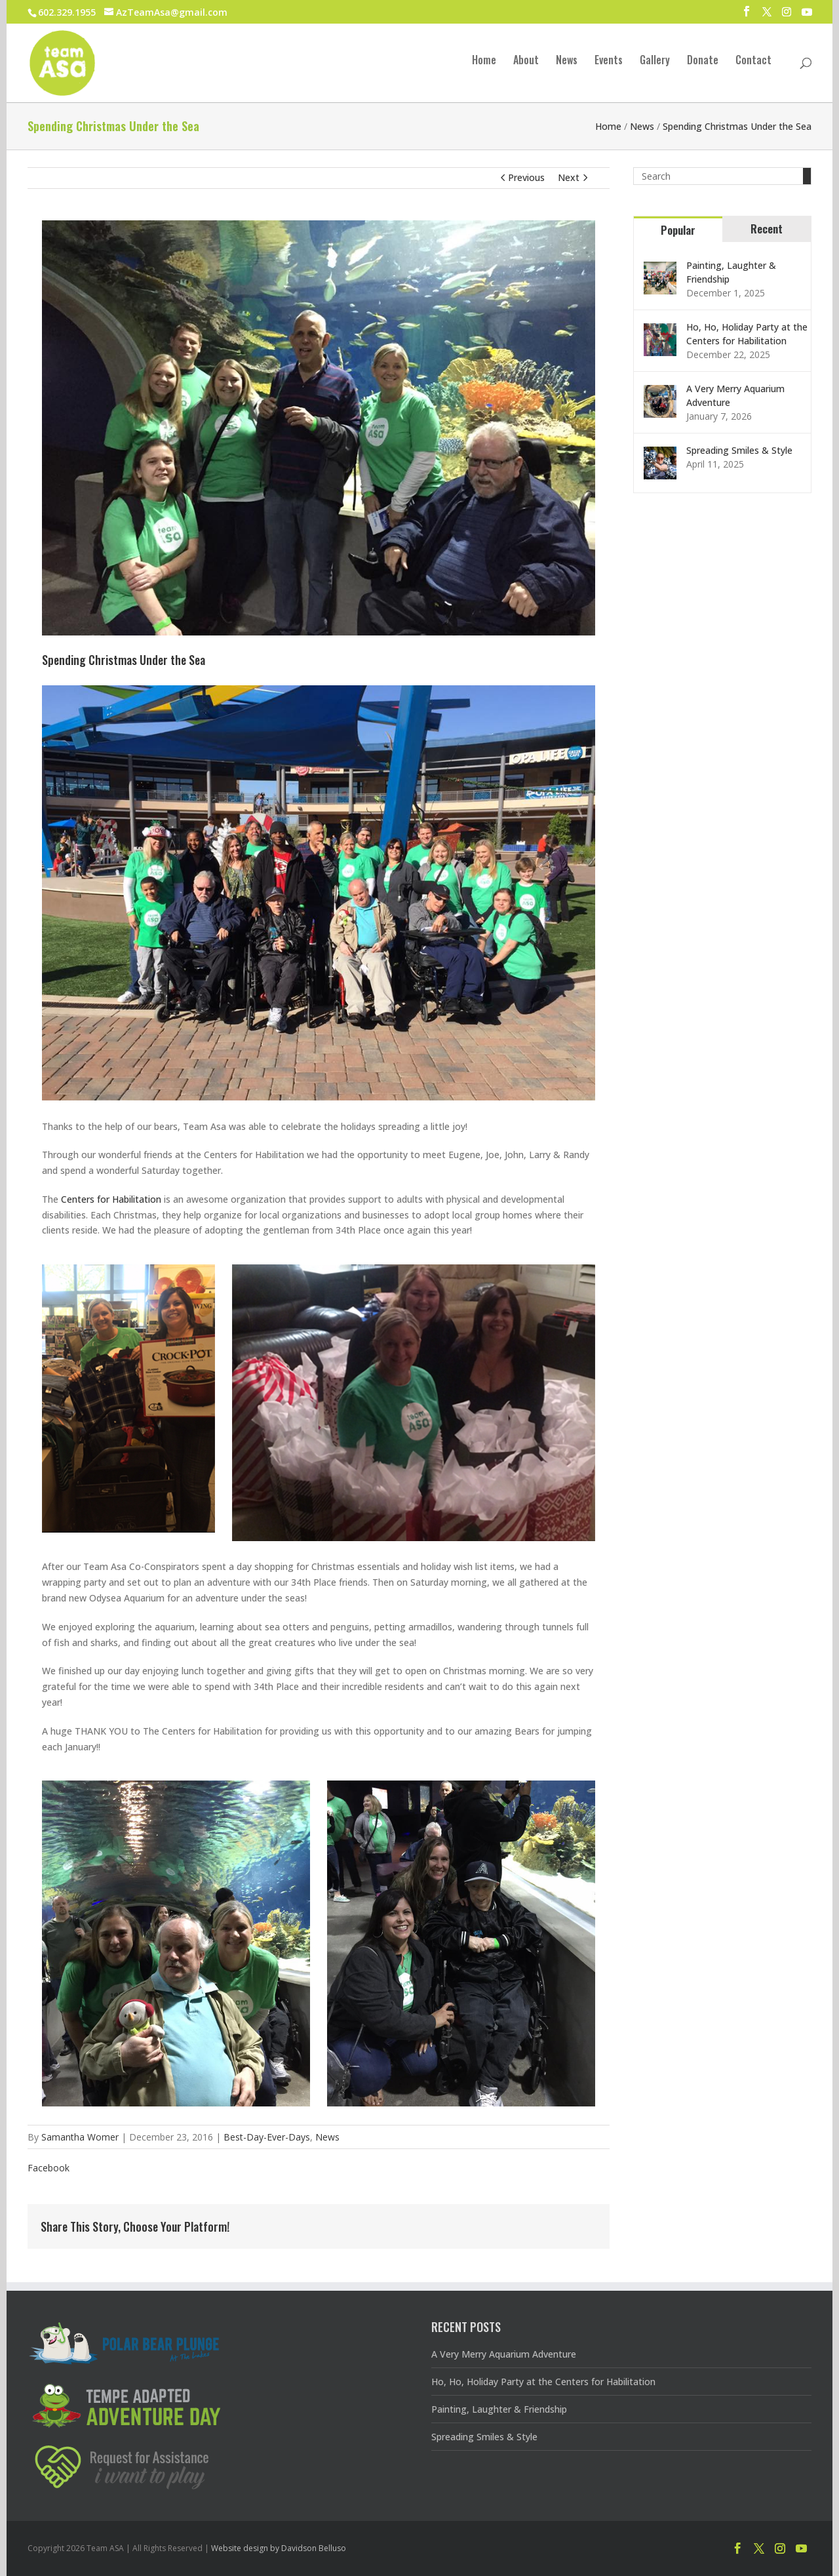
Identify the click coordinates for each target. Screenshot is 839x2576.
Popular (678, 230)
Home (484, 61)
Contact (753, 61)
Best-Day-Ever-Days (267, 2137)
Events (609, 61)
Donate (702, 61)
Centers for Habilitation (111, 1199)
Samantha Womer (80, 2137)
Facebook (48, 2168)
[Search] (807, 176)
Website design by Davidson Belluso (278, 2548)
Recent (767, 228)
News (566, 61)
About (526, 61)
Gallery (655, 61)
